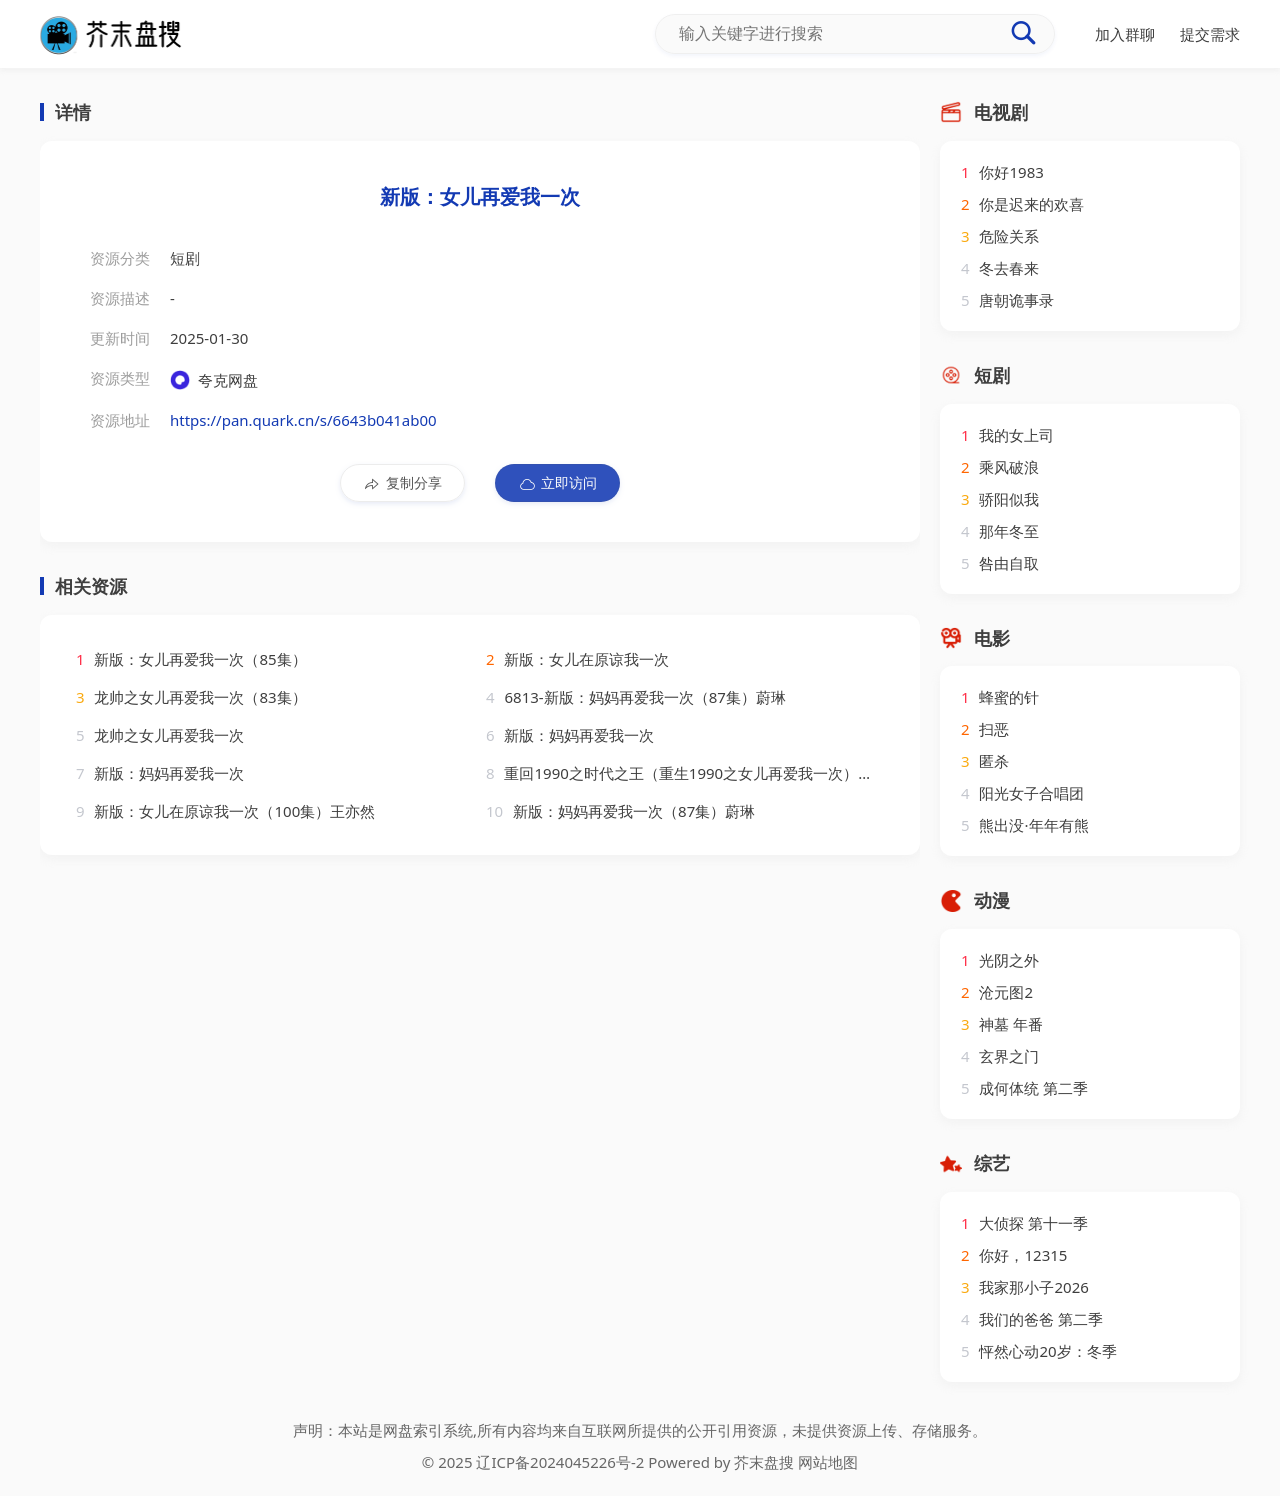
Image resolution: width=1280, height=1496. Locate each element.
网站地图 (828, 1462)
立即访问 (557, 483)
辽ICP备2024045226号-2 (560, 1462)
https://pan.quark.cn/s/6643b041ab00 (303, 420)
